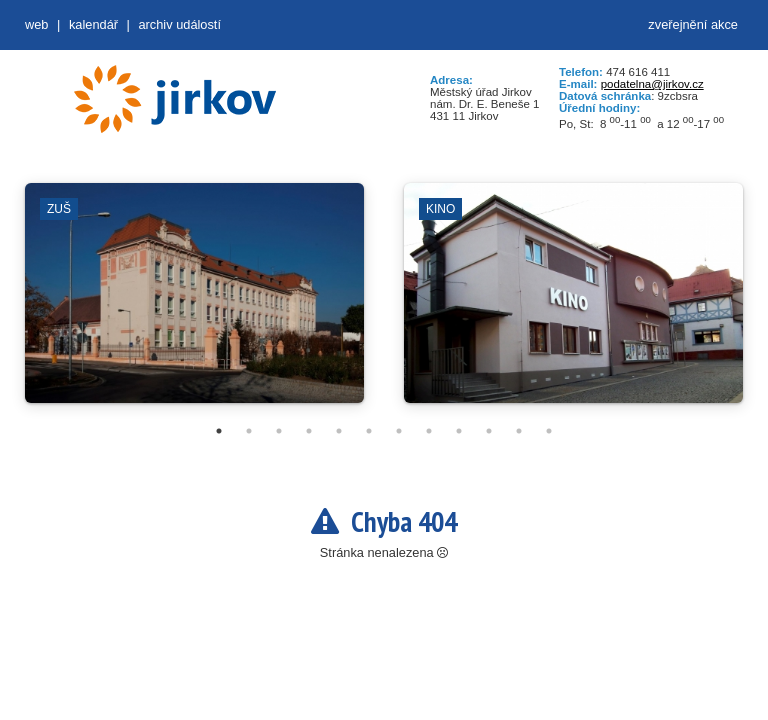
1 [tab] (219, 431)
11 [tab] (519, 431)
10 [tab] (489, 431)
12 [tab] (549, 431)
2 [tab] (249, 431)
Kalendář (93, 24)
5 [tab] (339, 431)
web (36, 24)
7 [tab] (399, 431)
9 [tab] (459, 431)
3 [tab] (279, 431)
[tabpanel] (194, 303)
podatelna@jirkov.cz (652, 84)
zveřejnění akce (693, 24)
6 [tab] (369, 431)
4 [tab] (309, 431)
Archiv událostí (179, 24)
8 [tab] (429, 431)
